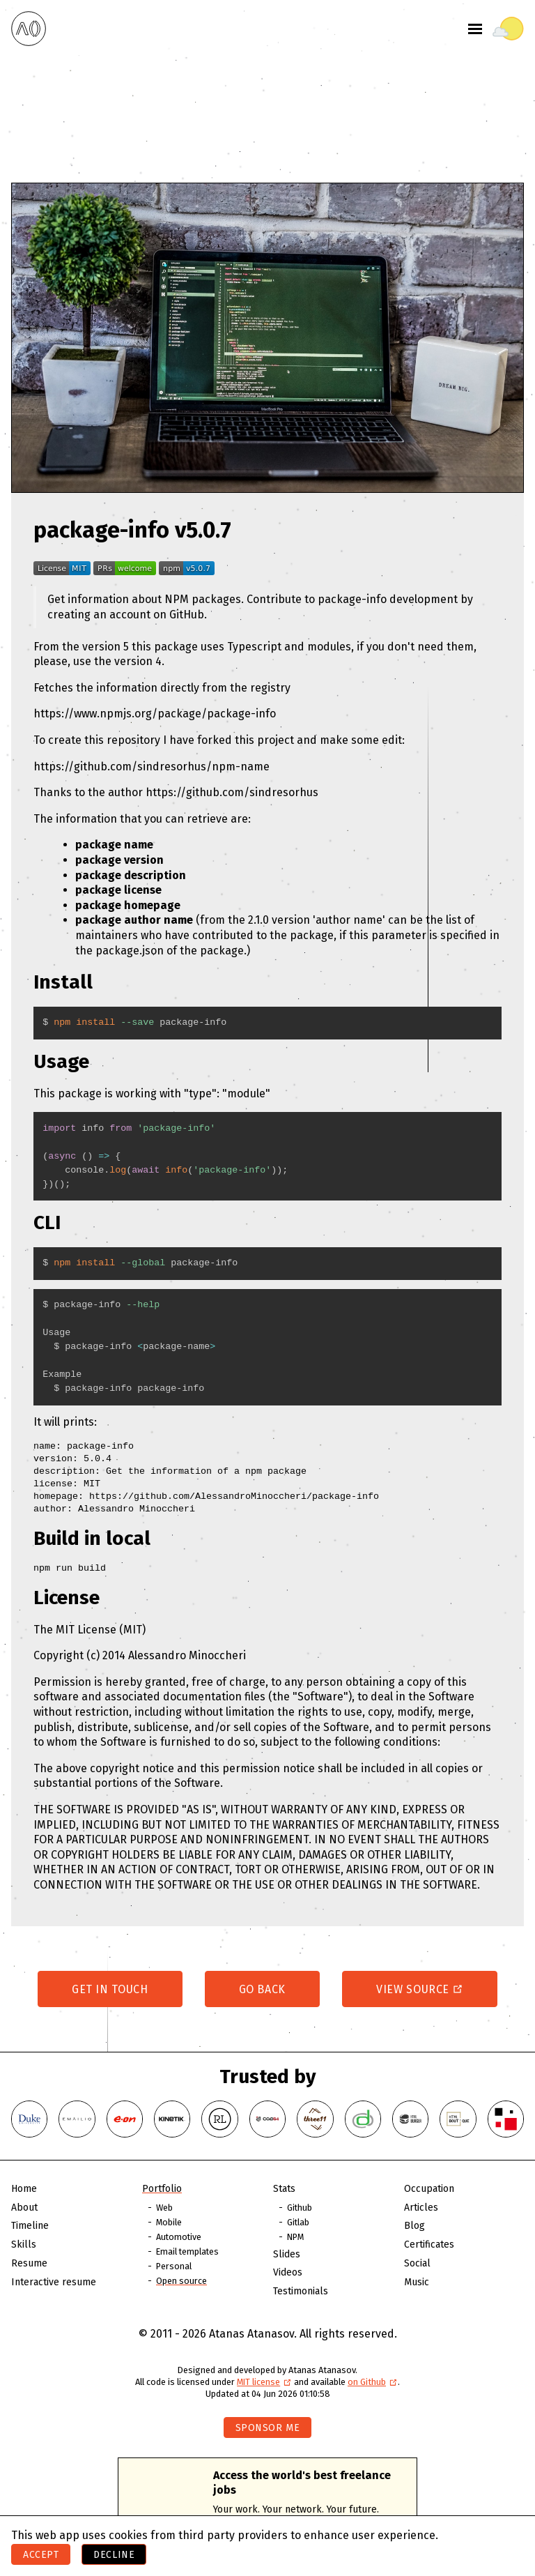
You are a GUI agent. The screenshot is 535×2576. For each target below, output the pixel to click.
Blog (414, 2226)
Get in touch (110, 1989)
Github (299, 2207)
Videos (287, 2272)
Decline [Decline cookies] (113, 2555)
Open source (181, 2281)
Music (416, 2282)
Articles (421, 2207)
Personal (174, 2266)
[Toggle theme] (508, 28)
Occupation (429, 2189)
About (24, 2207)
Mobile (169, 2222)
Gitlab (298, 2222)
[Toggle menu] (475, 28)
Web (164, 2207)
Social (417, 2263)
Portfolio (162, 2189)
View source (419, 1989)
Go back (262, 1989)
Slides (286, 2254)
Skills (23, 2244)
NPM (295, 2237)
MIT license (264, 2382)
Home (24, 2189)
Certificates (429, 2244)
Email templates (187, 2251)
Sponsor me (267, 2428)
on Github (373, 2382)
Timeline (30, 2226)
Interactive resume (53, 2282)
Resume (29, 2263)
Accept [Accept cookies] (41, 2555)
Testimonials (300, 2291)
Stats (284, 2189)
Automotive (178, 2237)
